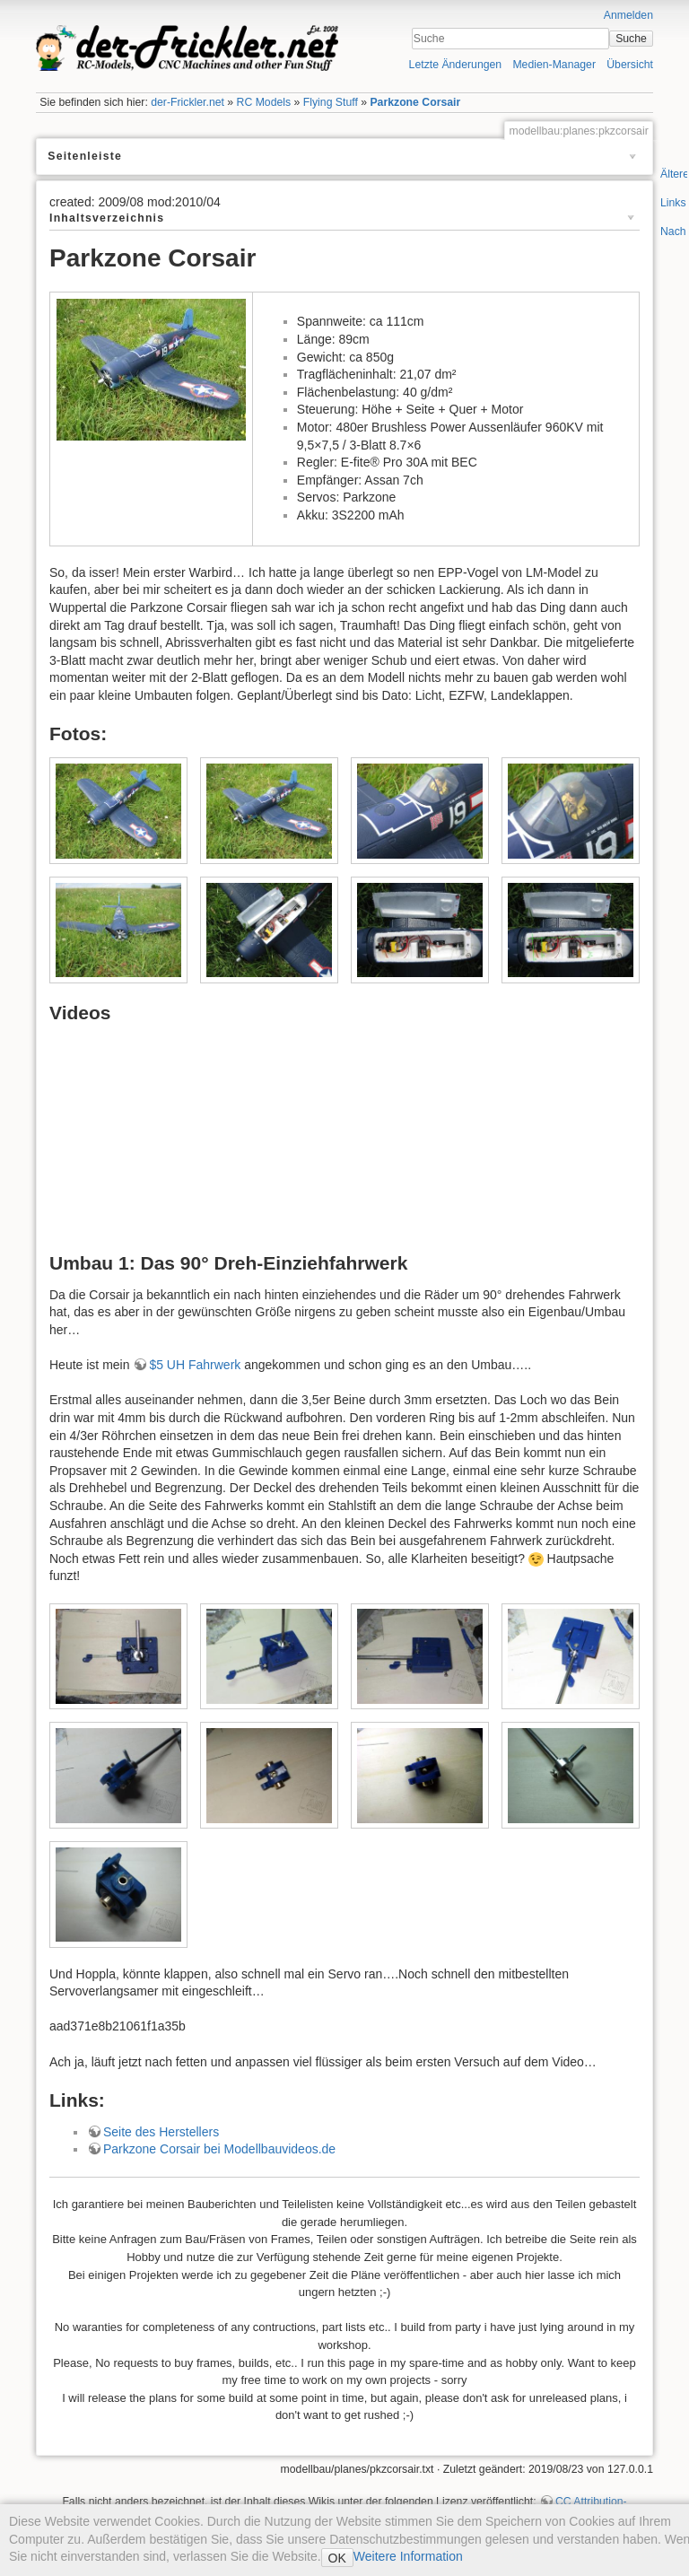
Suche (631, 38)
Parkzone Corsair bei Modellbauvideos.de (219, 2149)
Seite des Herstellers (161, 2132)
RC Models (264, 102)
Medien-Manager (554, 64)
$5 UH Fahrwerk (194, 1365)
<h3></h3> (242, 1143)
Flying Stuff (330, 102)
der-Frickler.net (187, 102)
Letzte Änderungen (455, 64)
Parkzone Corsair (415, 102)
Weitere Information (408, 2556)
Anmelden (628, 15)
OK (337, 2558)
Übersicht (629, 64)
